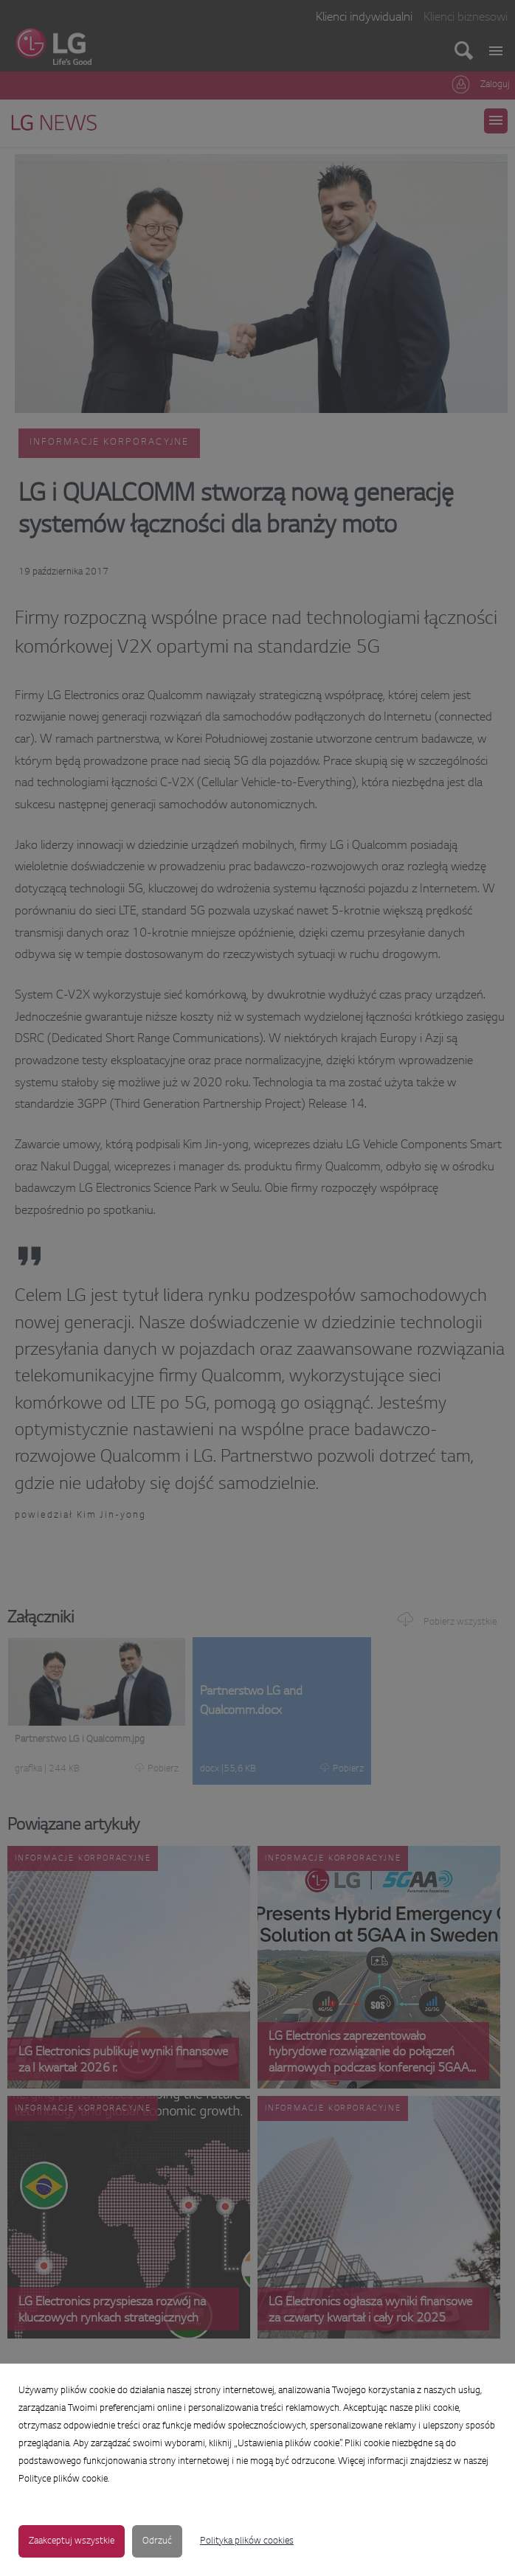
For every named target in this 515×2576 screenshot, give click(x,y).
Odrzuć (157, 2541)
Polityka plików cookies (247, 2541)
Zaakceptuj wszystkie (71, 2541)
